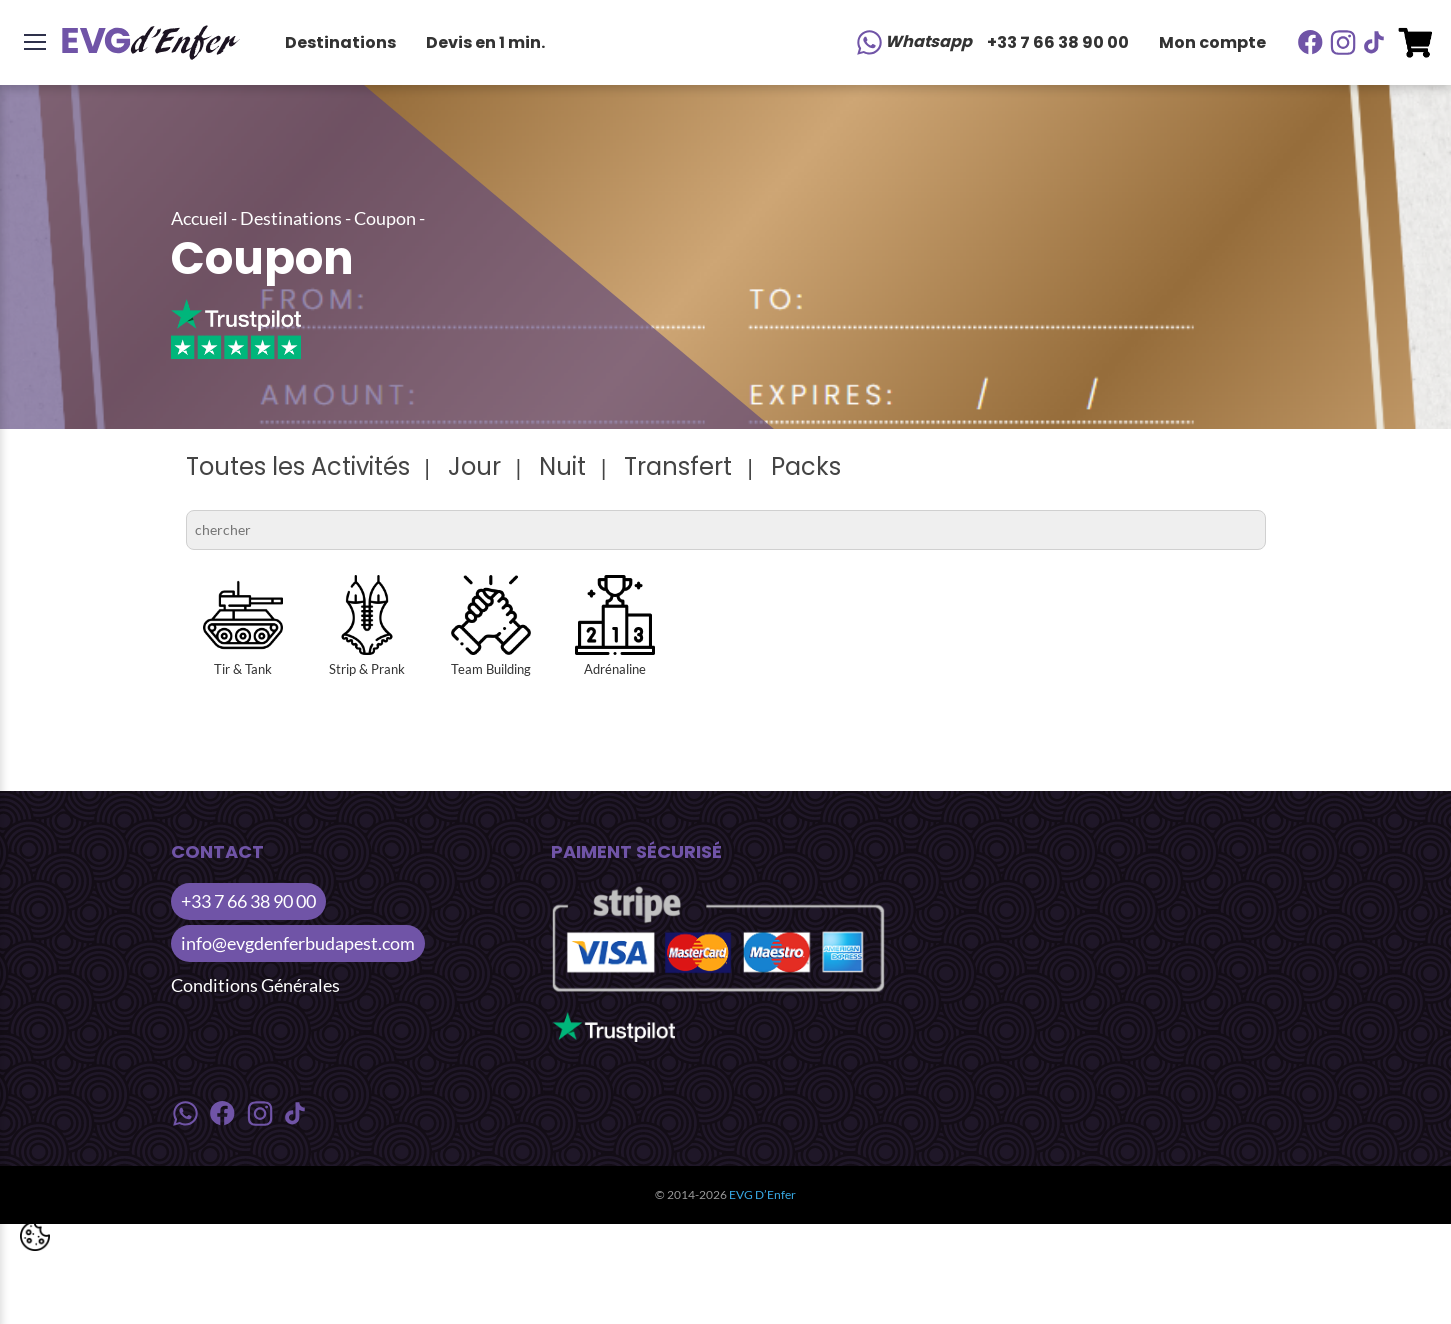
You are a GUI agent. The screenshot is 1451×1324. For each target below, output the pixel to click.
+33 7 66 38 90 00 (1058, 42)
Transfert (678, 466)
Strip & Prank (367, 626)
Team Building (491, 626)
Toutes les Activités (298, 466)
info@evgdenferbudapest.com (298, 943)
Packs (806, 466)
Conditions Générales (255, 985)
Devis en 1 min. (485, 42)
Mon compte (1212, 42)
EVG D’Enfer (762, 1194)
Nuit (562, 466)
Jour (474, 466)
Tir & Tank (243, 626)
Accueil (199, 218)
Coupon (385, 218)
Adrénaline (615, 626)
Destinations (340, 42)
